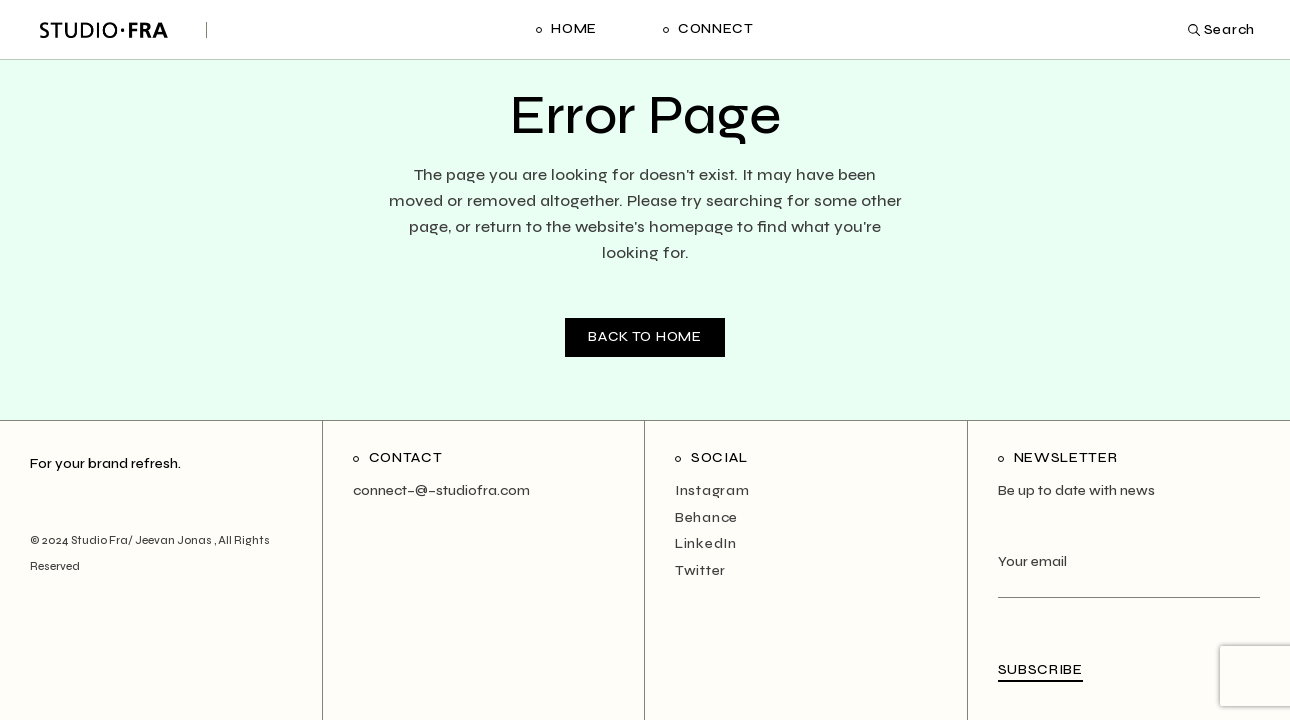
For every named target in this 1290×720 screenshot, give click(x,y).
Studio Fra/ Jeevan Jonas (142, 540)
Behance (706, 517)
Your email (1129, 574)
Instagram (712, 490)
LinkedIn (706, 543)
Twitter (700, 570)
